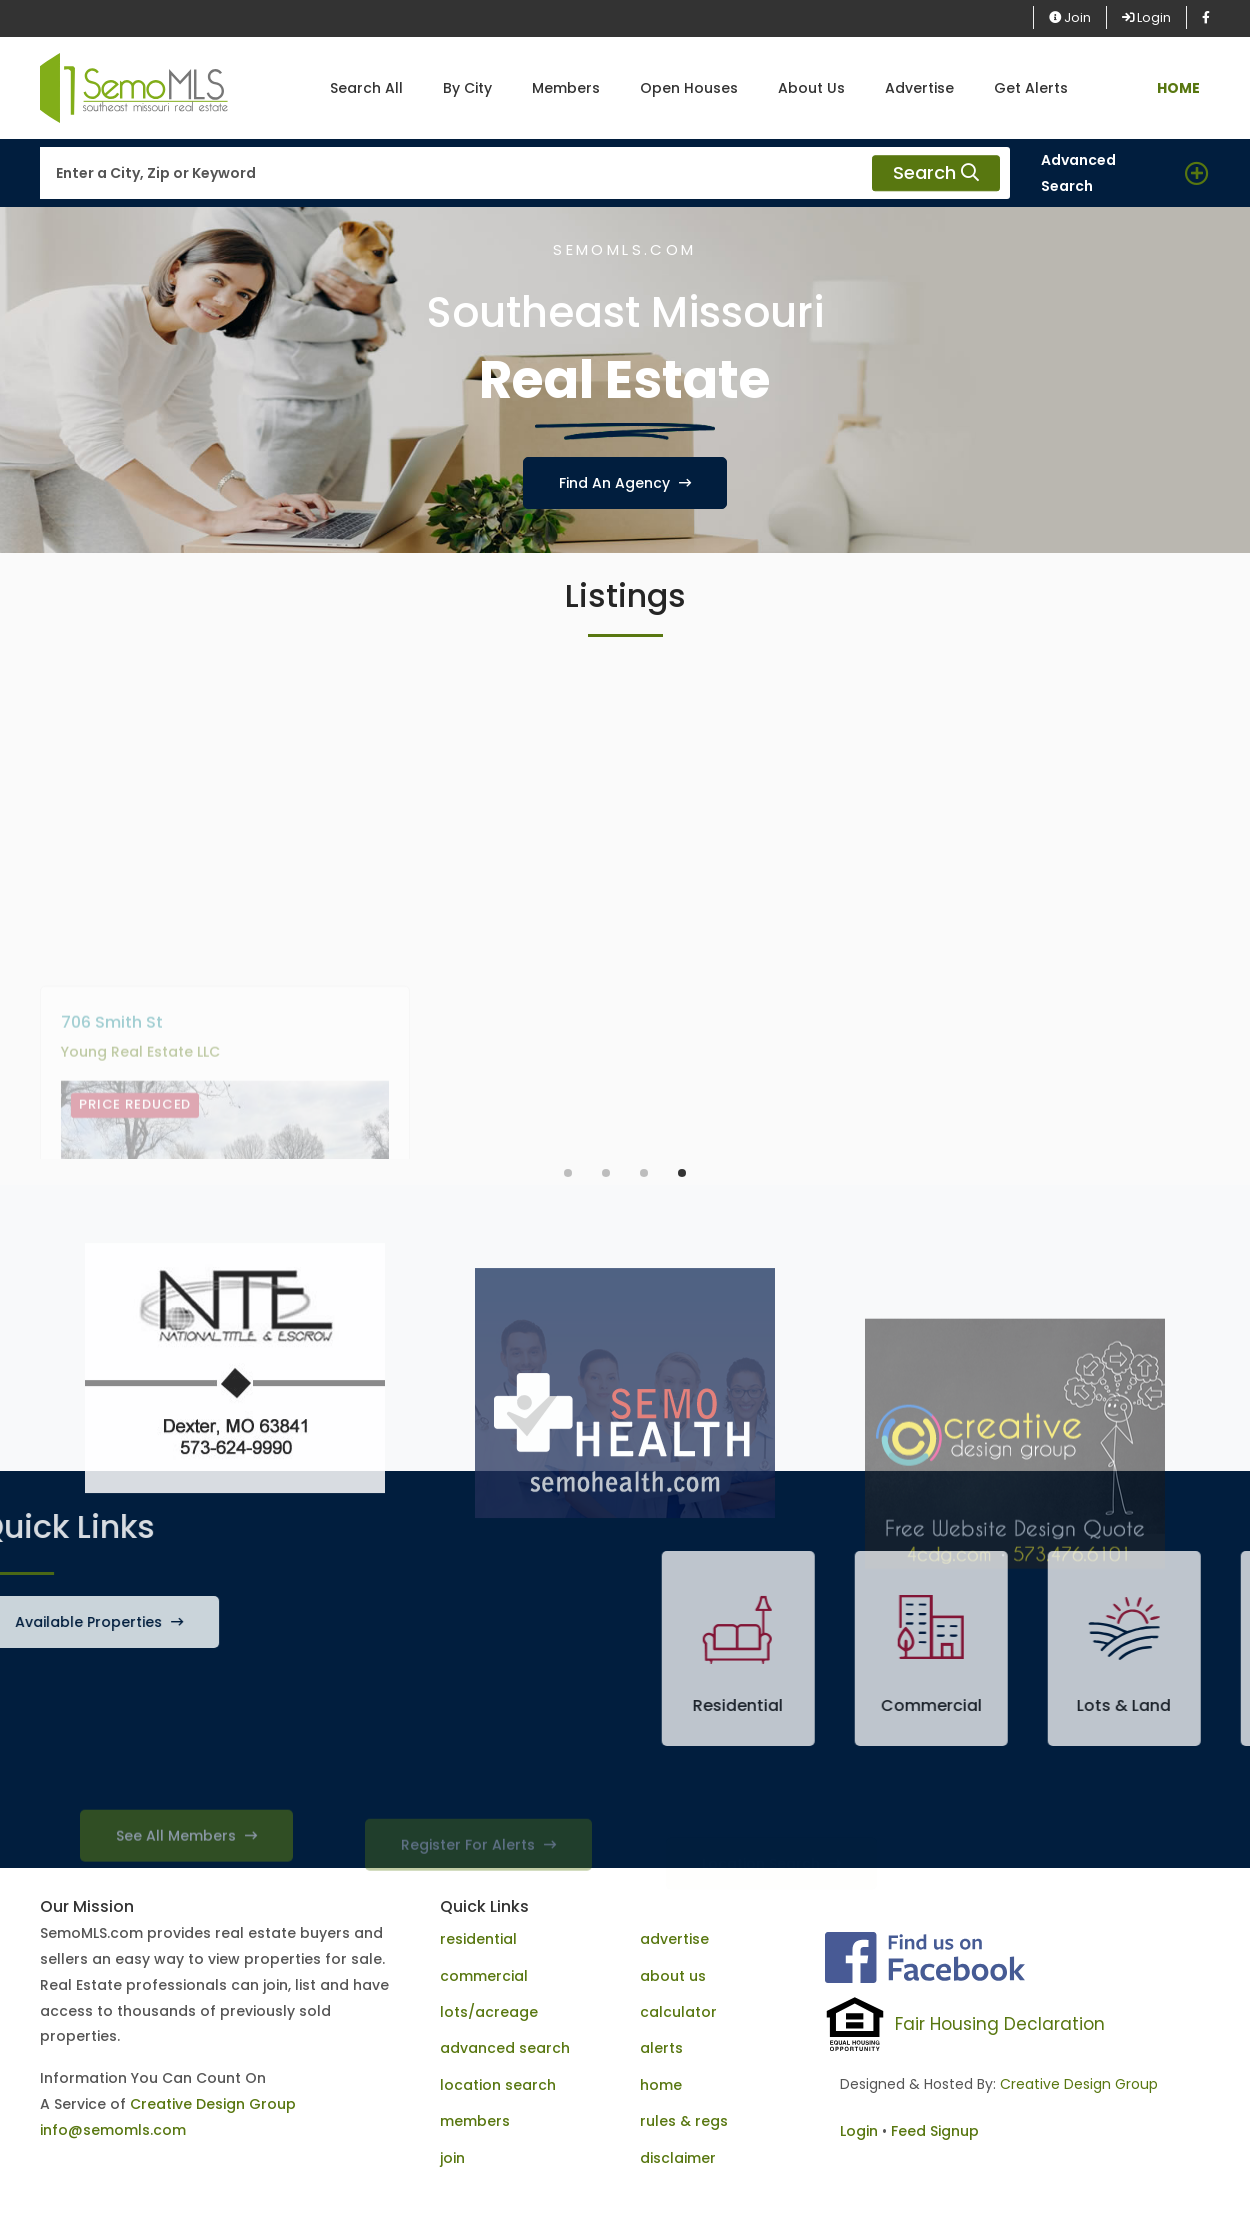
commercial (484, 1976)
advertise (674, 1939)
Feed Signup (935, 2131)
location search (498, 2085)
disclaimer (678, 2158)
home (661, 2085)
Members (566, 88)
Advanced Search (1078, 173)
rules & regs (684, 2121)
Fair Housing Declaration (1000, 2024)
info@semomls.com (113, 2130)
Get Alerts (1031, 88)
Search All (366, 88)
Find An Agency (625, 483)
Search (936, 173)
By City (467, 88)
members (475, 2121)
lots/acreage (489, 2012)
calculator (678, 2012)
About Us (811, 88)
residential (478, 1939)
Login (1146, 17)
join (452, 2158)
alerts (661, 2048)
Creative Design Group (213, 2104)
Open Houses (689, 88)
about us (673, 1976)
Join (1070, 17)
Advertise (919, 88)
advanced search (505, 2048)
